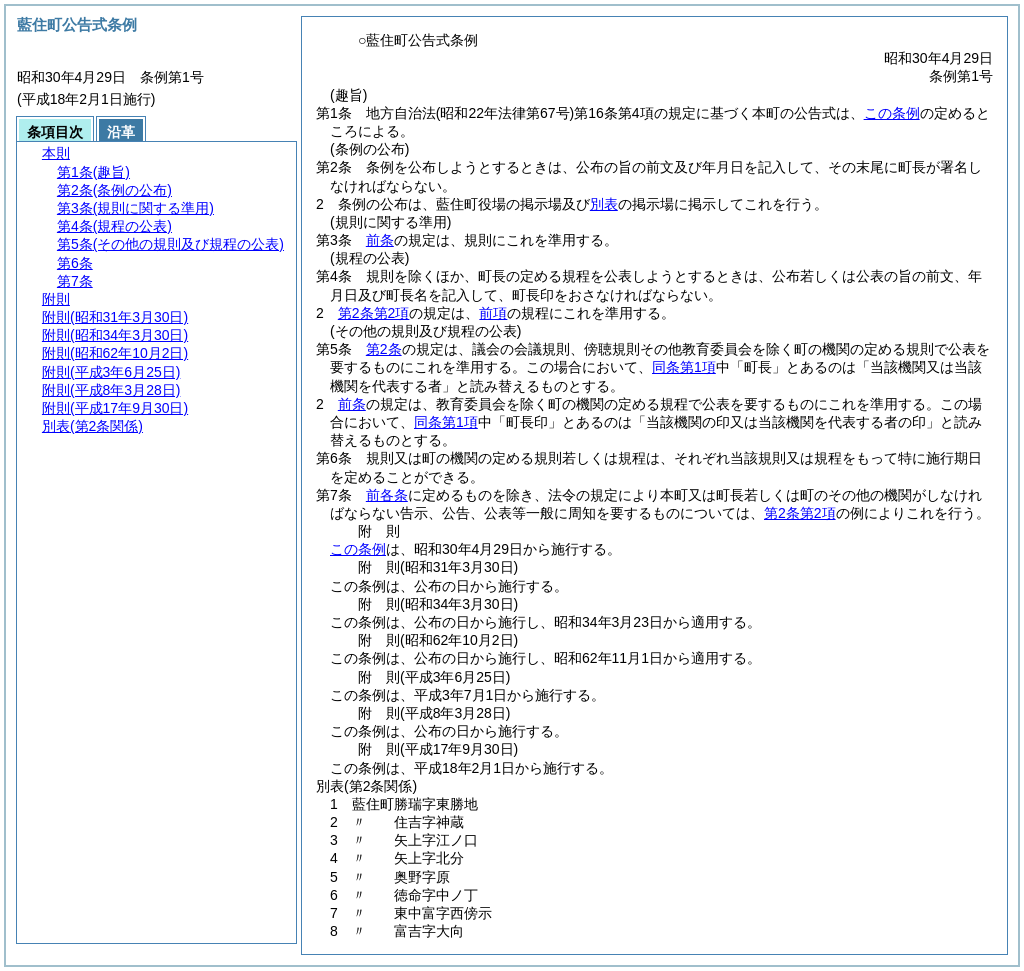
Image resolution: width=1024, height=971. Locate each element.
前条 (380, 240)
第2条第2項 (374, 313)
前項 (493, 313)
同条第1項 (684, 367)
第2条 (384, 349)
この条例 (892, 113)
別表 (604, 204)
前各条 (387, 495)
